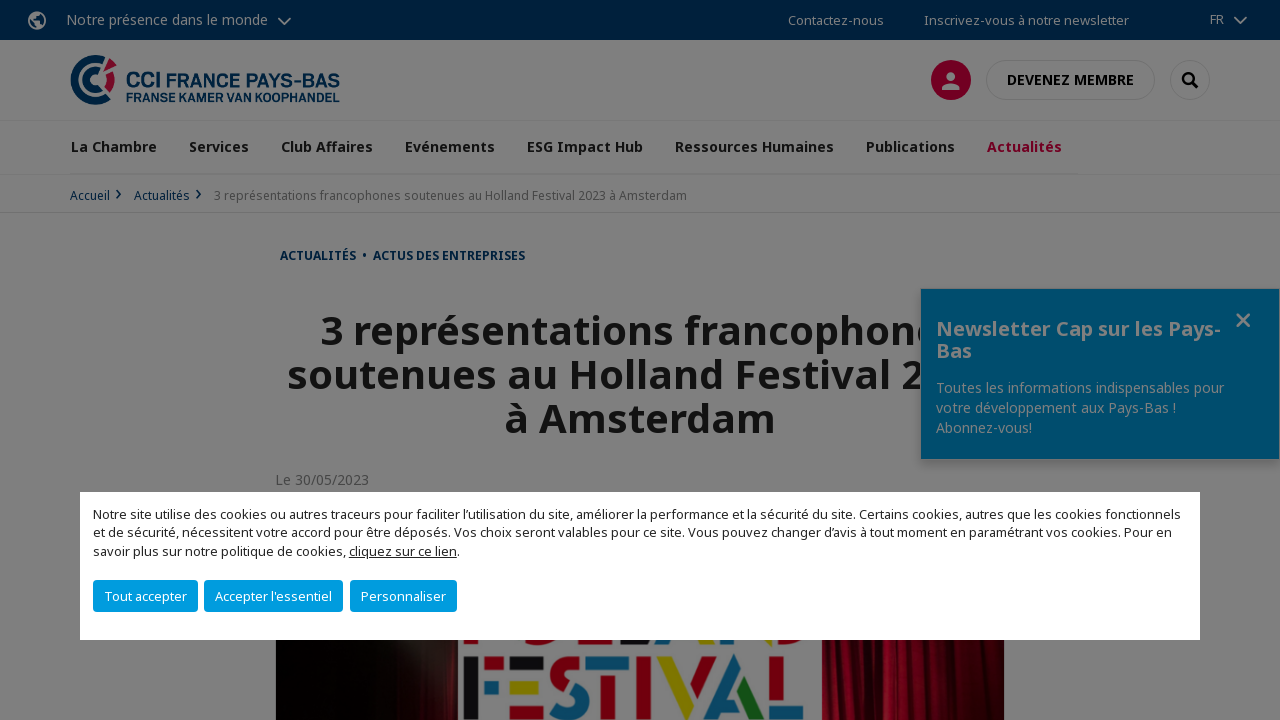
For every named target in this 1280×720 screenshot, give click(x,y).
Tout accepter (145, 596)
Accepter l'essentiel (273, 596)
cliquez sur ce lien (403, 551)
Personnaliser (403, 596)
